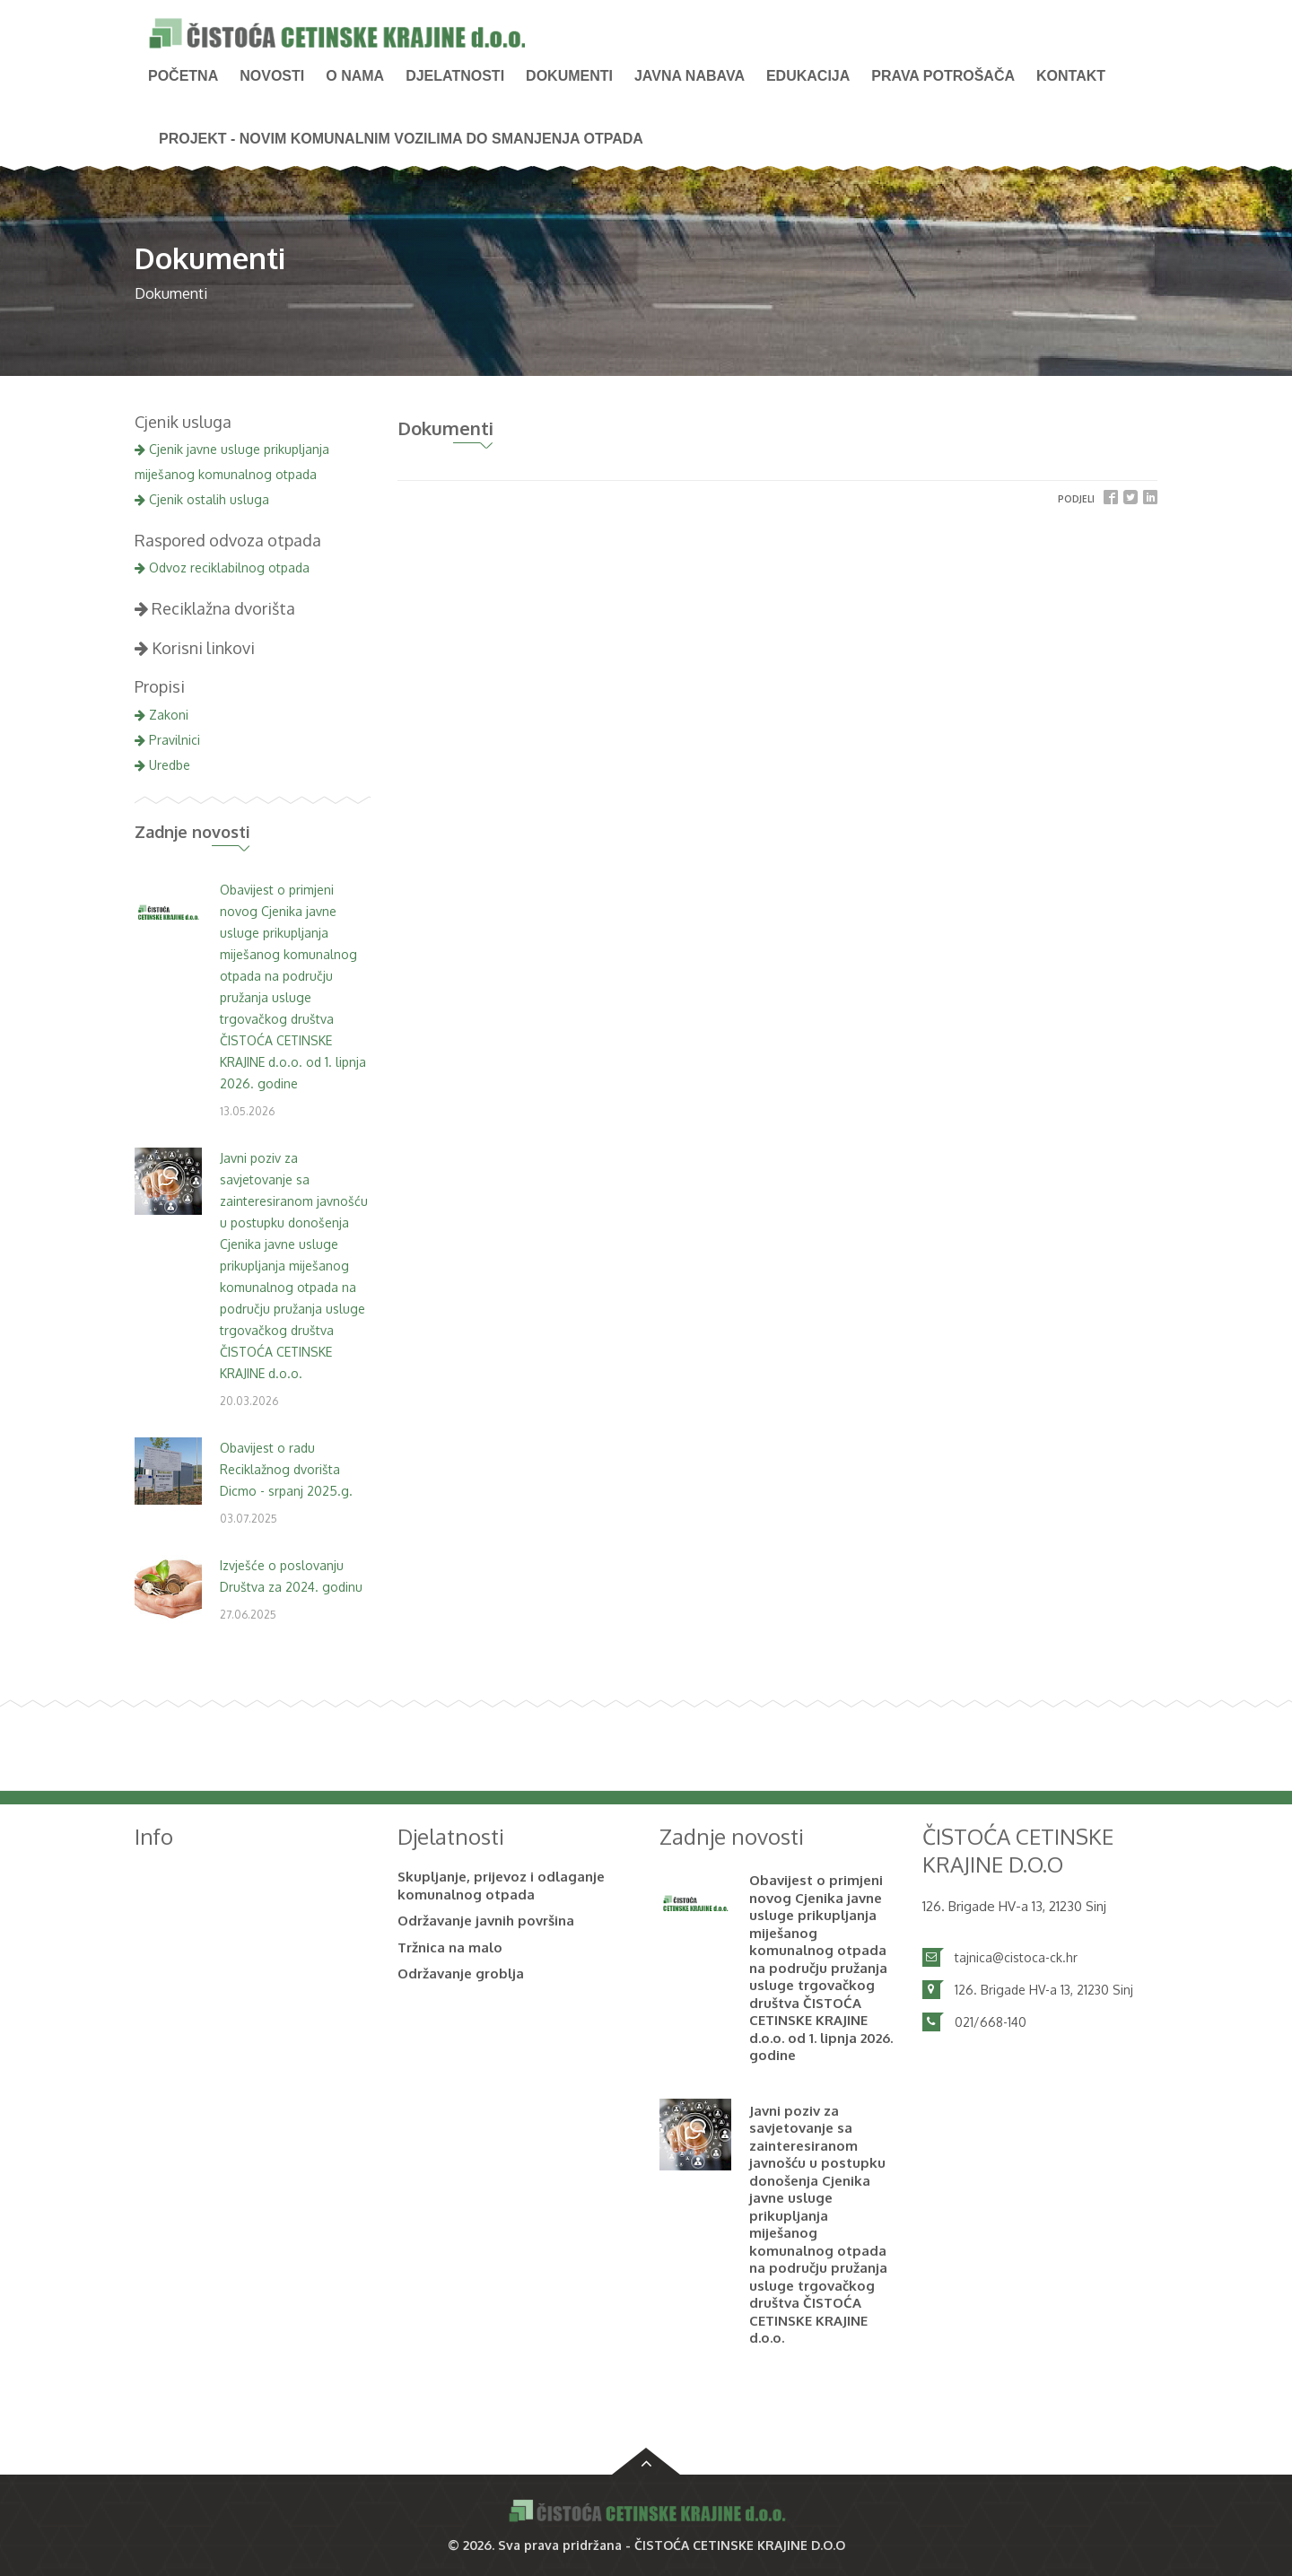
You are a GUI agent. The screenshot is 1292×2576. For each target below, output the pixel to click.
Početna (183, 75)
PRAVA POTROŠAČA (943, 75)
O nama (355, 75)
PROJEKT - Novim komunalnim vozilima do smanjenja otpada (401, 138)
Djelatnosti (455, 75)
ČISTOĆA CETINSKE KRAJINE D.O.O (739, 2545)
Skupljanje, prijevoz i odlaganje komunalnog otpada (501, 1885)
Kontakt (1070, 75)
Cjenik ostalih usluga (202, 499)
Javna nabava (689, 75)
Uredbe (162, 765)
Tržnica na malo (449, 1947)
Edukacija (808, 75)
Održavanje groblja (460, 1973)
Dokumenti (569, 75)
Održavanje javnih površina (485, 1920)
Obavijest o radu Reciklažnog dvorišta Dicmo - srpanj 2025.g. (286, 1469)
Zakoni (161, 714)
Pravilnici (167, 739)
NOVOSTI (272, 75)
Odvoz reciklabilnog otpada (222, 567)
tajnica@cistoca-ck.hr (1016, 1957)
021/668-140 (990, 2022)
